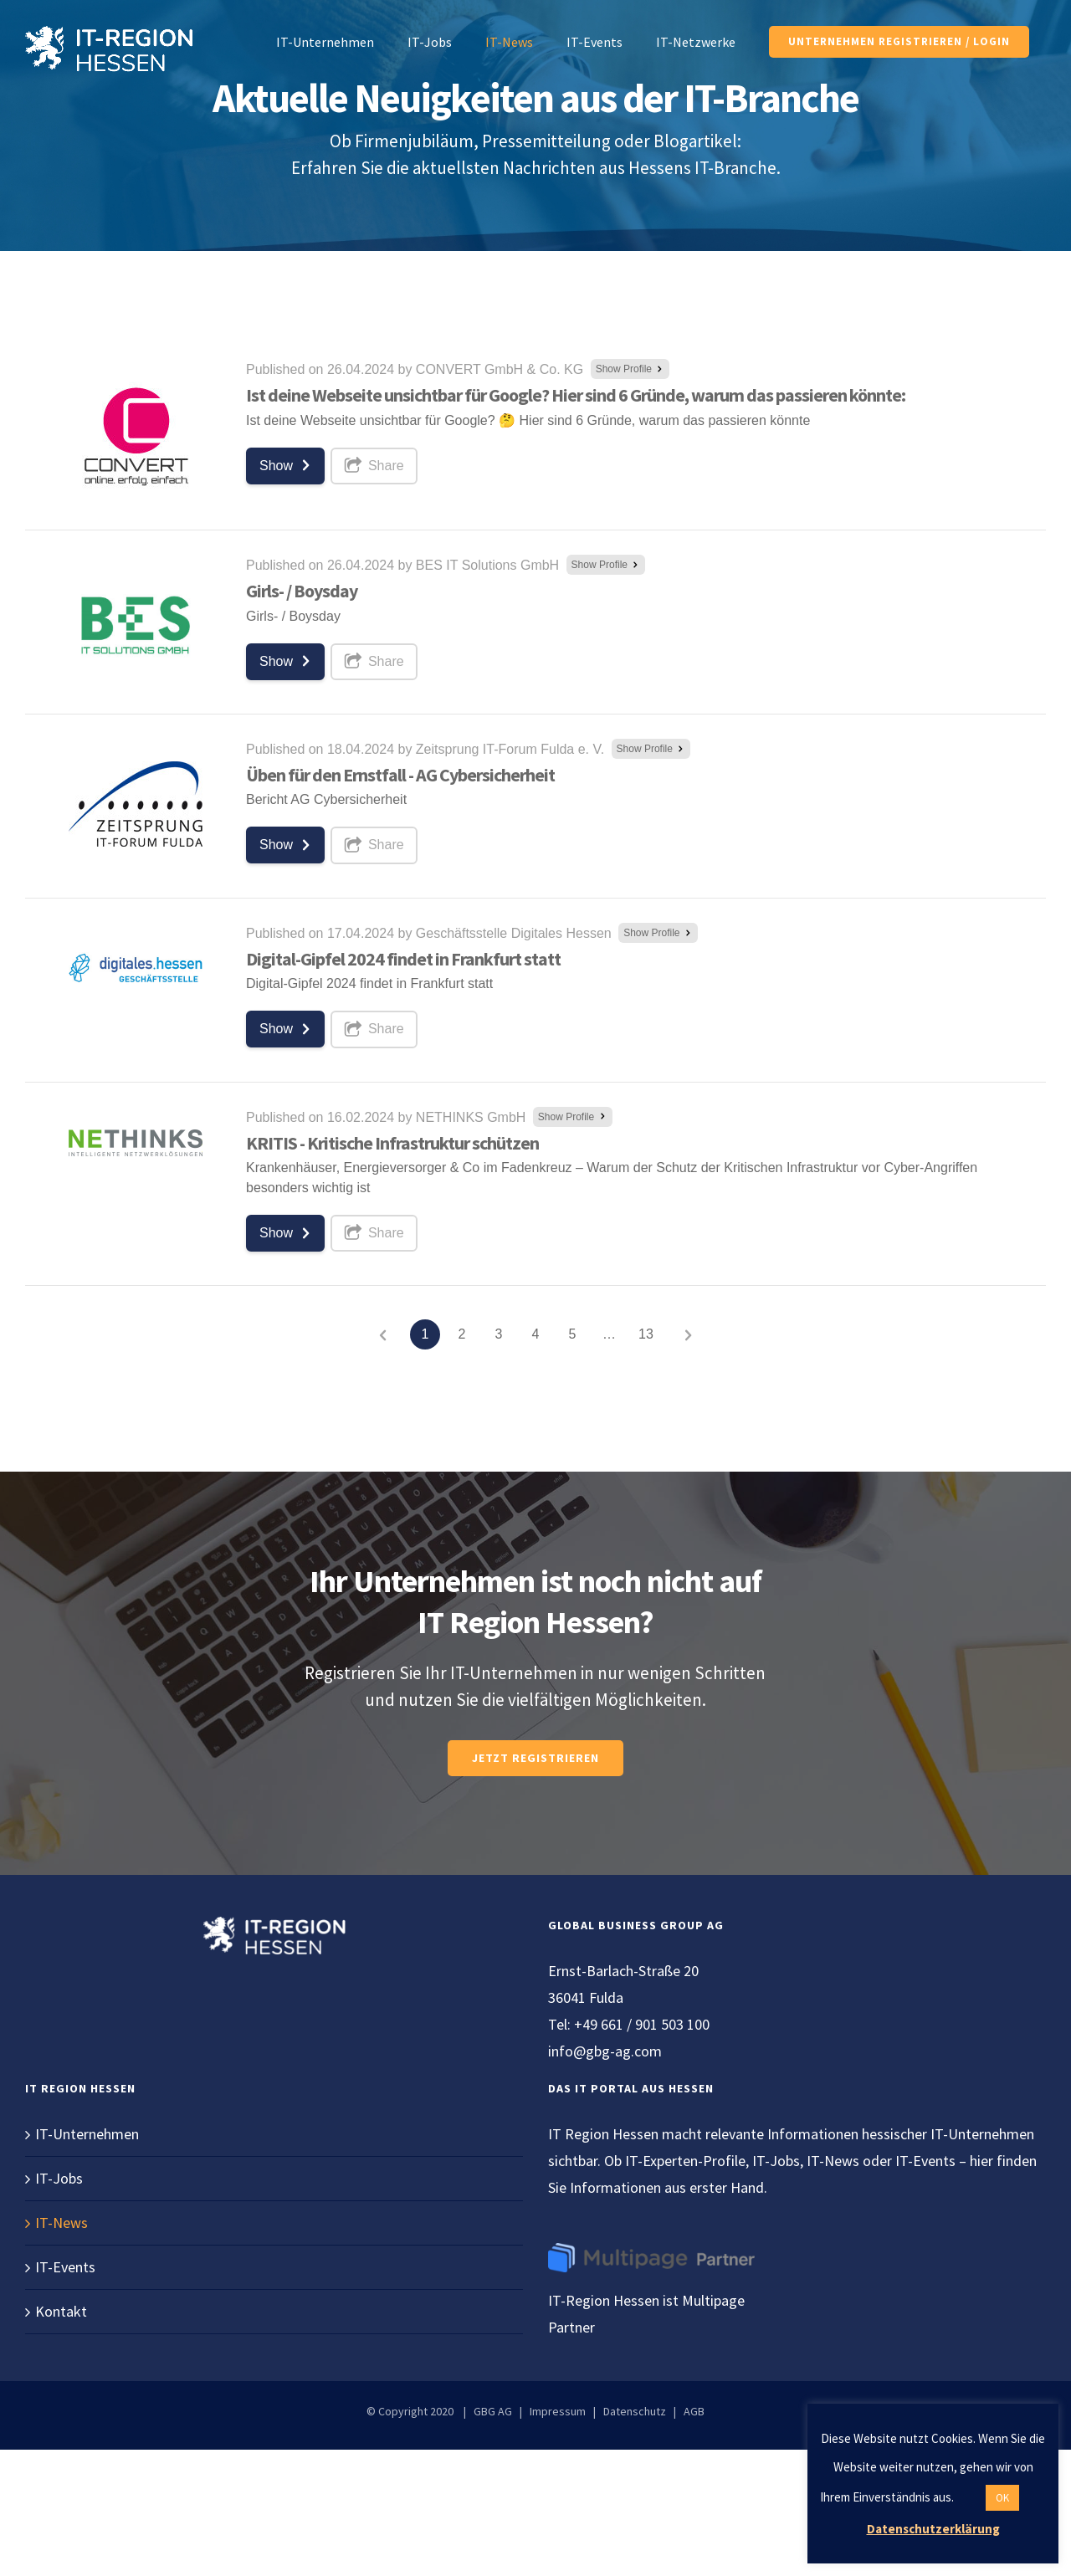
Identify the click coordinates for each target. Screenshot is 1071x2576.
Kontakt (61, 2311)
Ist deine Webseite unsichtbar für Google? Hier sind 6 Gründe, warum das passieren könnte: (575, 395)
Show (287, 465)
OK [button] (1002, 2498)
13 (645, 1334)
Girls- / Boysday (301, 590)
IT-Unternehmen (87, 2133)
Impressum (558, 2411)
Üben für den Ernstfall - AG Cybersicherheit (400, 774)
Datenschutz (634, 2411)
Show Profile (630, 369)
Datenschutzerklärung (933, 2529)
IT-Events (65, 2266)
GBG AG (493, 2411)
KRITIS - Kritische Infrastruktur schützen (392, 1143)
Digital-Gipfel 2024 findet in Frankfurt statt (403, 958)
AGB (694, 2411)
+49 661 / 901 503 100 (642, 2024)
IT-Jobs (59, 2178)
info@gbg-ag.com (605, 2051)
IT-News (61, 2222)
